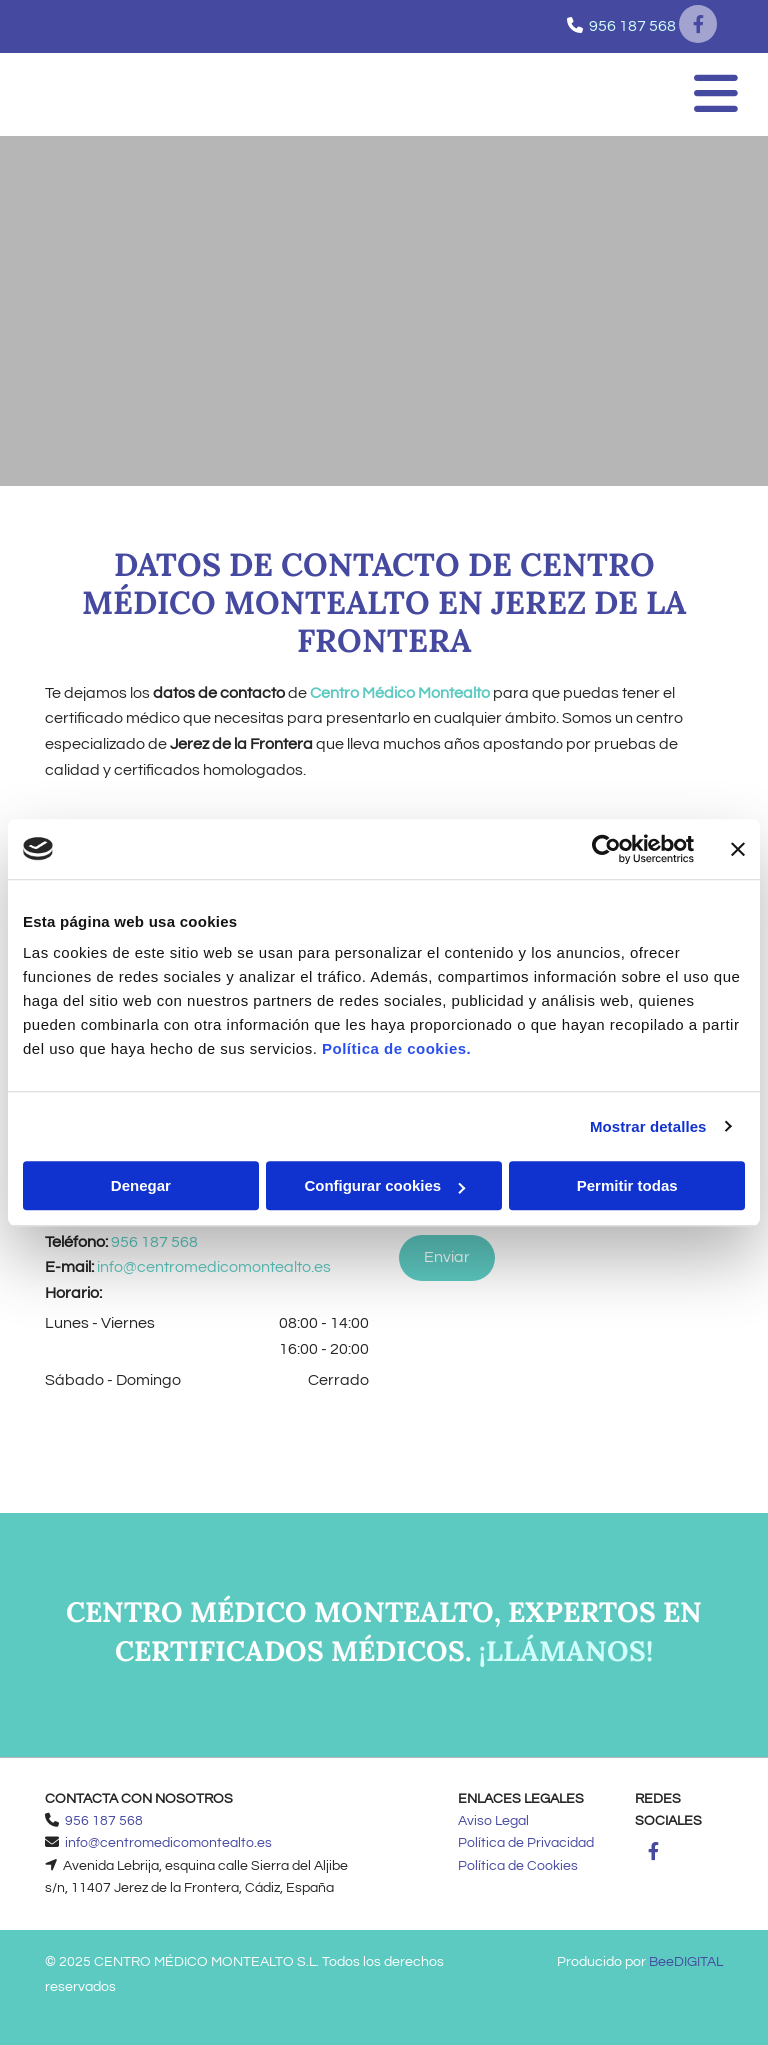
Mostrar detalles (648, 1126)
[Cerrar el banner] (738, 849)
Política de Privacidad (526, 1843)
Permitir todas (627, 1185)
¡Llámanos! (566, 1651)
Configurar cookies (384, 1185)
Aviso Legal (493, 1821)
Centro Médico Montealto (400, 693)
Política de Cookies (518, 1866)
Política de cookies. (396, 1048)
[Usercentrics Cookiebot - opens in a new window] (606, 849)
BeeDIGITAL (686, 1962)
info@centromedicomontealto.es (214, 1267)
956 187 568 (632, 26)
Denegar (141, 1185)
